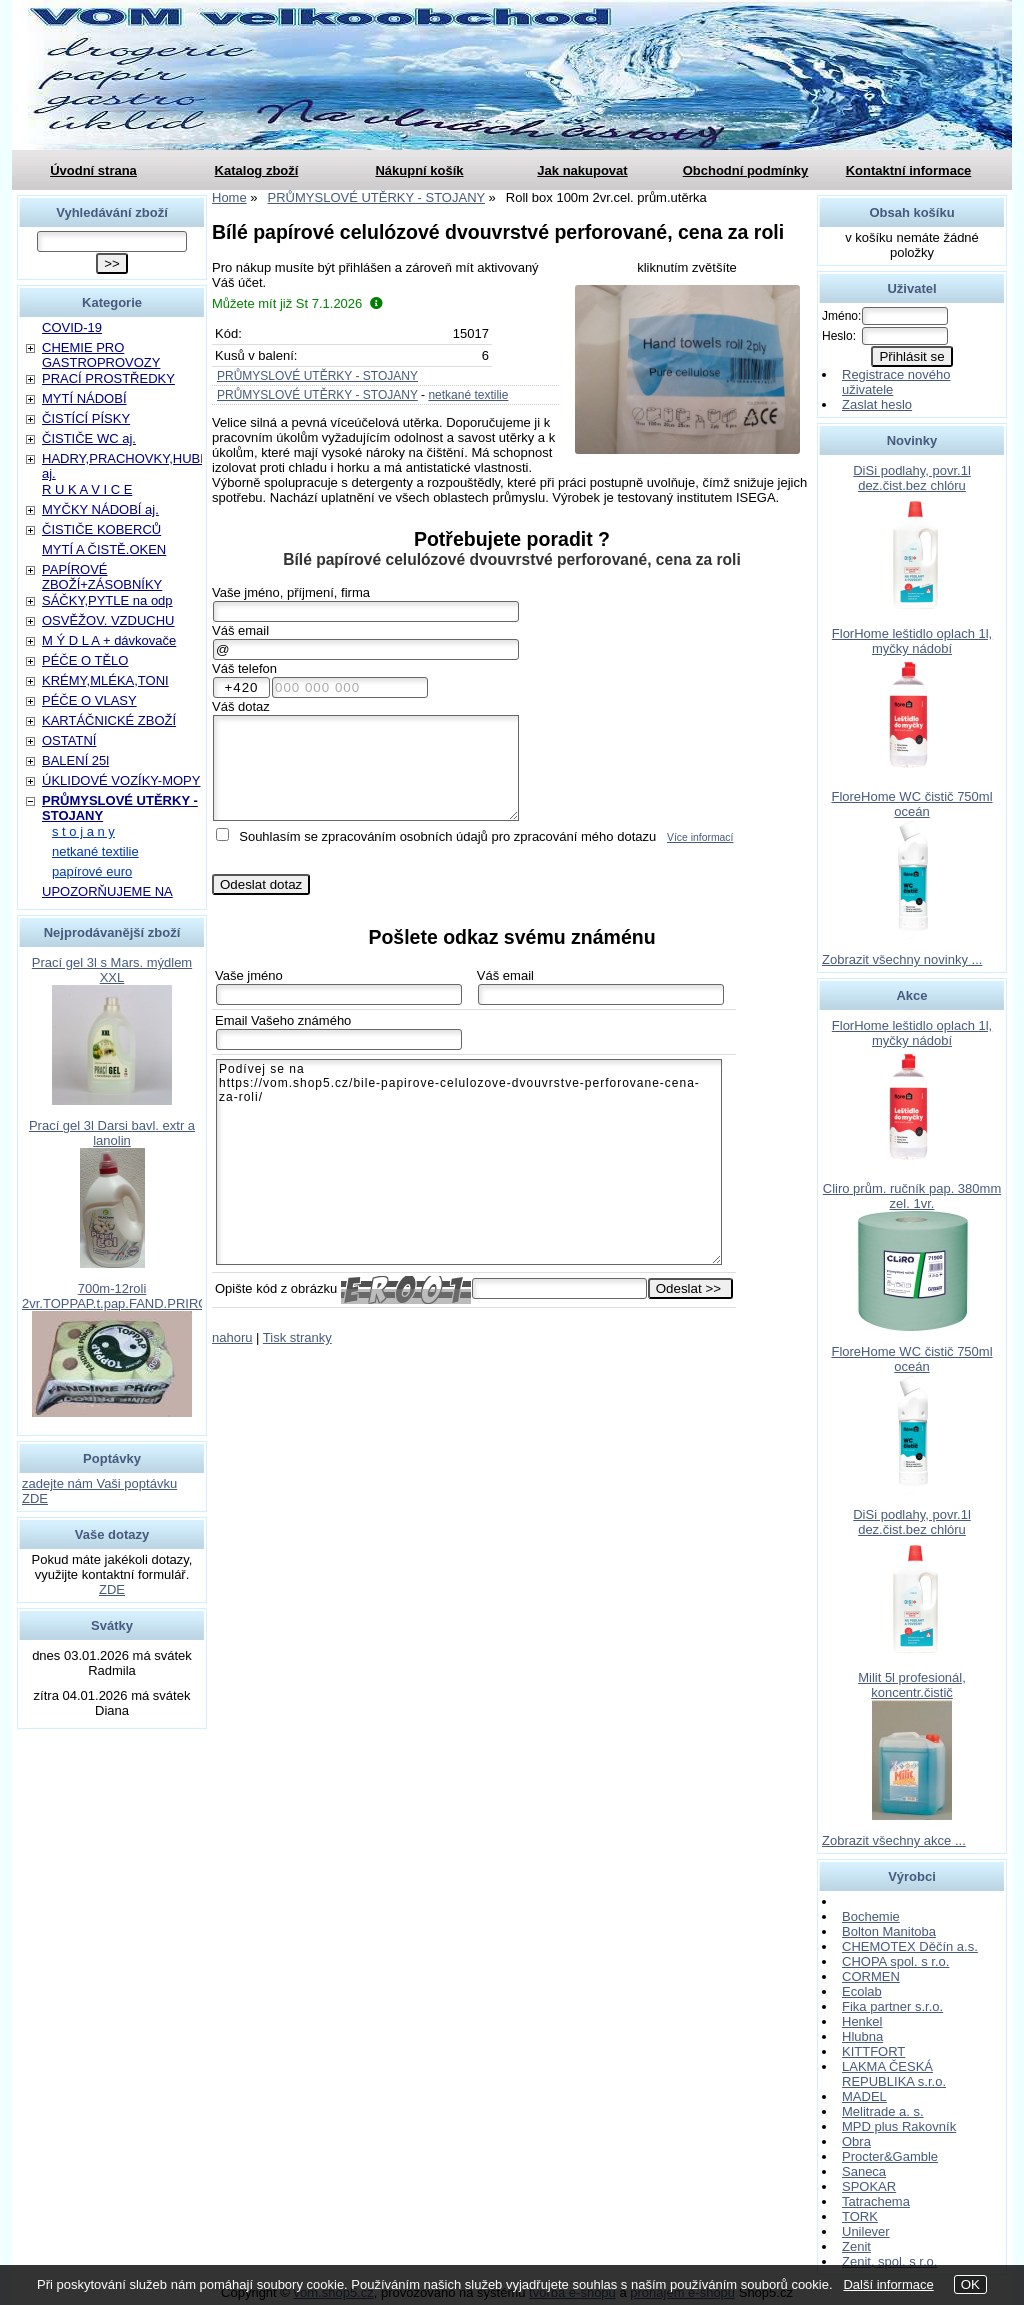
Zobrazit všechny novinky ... (902, 959)
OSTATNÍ (69, 740)
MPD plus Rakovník (899, 2126)
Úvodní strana (93, 170)
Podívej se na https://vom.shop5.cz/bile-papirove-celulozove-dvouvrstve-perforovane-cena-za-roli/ (469, 1162)
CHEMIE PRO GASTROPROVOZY (101, 355)
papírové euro (92, 871)
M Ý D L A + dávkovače (109, 640)
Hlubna (862, 2036)
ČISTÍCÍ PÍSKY (86, 418)
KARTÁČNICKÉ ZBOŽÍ (109, 720)
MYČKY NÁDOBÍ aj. (100, 509)
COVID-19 (72, 327)
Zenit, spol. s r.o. (889, 2261)
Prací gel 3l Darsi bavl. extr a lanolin (112, 1133)
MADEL (864, 2096)
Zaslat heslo (877, 404)
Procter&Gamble (890, 2156)
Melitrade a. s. (883, 2111)
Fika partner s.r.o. (892, 2006)
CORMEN (871, 1976)
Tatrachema (876, 2201)
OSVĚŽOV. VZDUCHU (108, 620)
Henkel (862, 2021)
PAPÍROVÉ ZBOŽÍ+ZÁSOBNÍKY (102, 577)
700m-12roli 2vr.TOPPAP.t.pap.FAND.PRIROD (120, 1296)
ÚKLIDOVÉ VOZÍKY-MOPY (121, 780)
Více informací (700, 837)
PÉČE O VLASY (89, 700)
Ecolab (862, 1991)
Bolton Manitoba (889, 1931)
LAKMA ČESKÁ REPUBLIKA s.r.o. (894, 2074)
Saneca (864, 2171)
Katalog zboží (257, 170)
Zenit (856, 2246)
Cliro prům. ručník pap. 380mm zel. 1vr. (912, 1196)
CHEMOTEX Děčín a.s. (910, 1946)
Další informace (888, 2284)
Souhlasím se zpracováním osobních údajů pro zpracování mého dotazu (447, 836)
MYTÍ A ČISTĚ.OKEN (104, 549)
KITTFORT (873, 2051)
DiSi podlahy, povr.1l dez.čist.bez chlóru (912, 478)
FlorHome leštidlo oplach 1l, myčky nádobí (912, 641)
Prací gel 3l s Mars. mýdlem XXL (112, 970)
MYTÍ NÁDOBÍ (84, 398)
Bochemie (871, 1916)
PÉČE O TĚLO (85, 660)
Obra (856, 2141)
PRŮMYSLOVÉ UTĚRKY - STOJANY (317, 376)
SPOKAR (869, 2186)
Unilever (866, 2231)
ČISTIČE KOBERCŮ (101, 529)
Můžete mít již (297, 303)
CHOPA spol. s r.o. (895, 1961)
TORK (860, 2216)
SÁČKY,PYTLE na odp (107, 600)
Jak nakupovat (582, 170)
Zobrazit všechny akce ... (894, 1840)
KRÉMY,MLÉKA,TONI (105, 680)
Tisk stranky (297, 1337)
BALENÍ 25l (75, 760)
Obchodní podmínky (746, 170)
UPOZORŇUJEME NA (107, 891)
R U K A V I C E (87, 489)
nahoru (232, 1337)
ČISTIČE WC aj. (89, 438)
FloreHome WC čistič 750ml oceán (911, 804)
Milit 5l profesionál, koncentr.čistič (912, 1685)
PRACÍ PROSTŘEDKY (108, 378)
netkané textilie (468, 395)
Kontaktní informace (909, 170)
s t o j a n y (83, 831)
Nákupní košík (419, 170)
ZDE (112, 1589)
